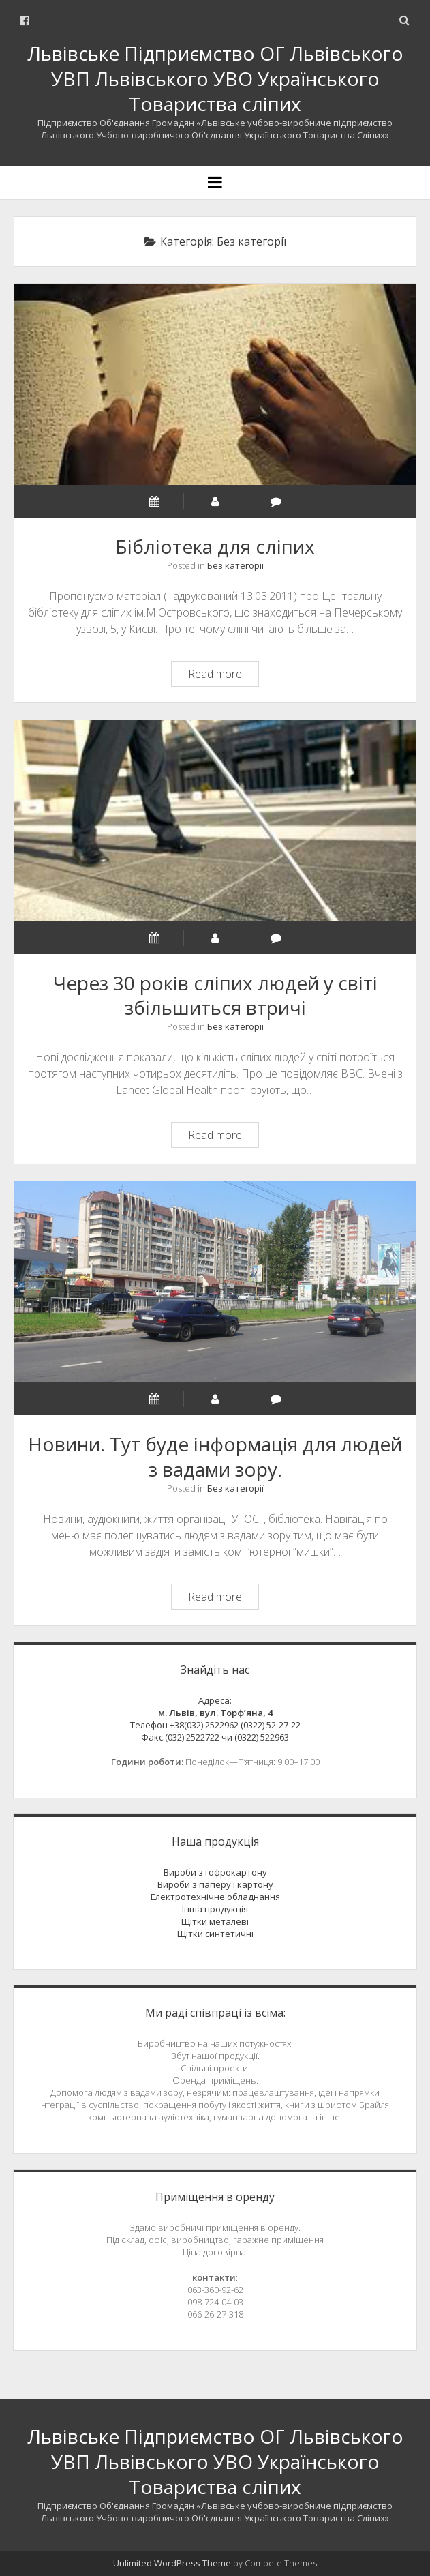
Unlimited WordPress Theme (172, 2563)
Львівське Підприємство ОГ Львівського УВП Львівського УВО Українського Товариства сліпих (215, 78)
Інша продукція (215, 1909)
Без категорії (235, 565)
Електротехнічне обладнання (215, 1897)
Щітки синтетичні (215, 1933)
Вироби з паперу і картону (215, 1884)
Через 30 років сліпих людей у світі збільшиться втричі (215, 820)
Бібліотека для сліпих (215, 384)
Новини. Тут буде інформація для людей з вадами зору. (215, 1281)
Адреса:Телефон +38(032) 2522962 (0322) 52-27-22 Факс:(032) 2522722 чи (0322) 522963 (215, 1718)
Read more (223, 676)
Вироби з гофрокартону (215, 1872)
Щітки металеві (215, 1921)
